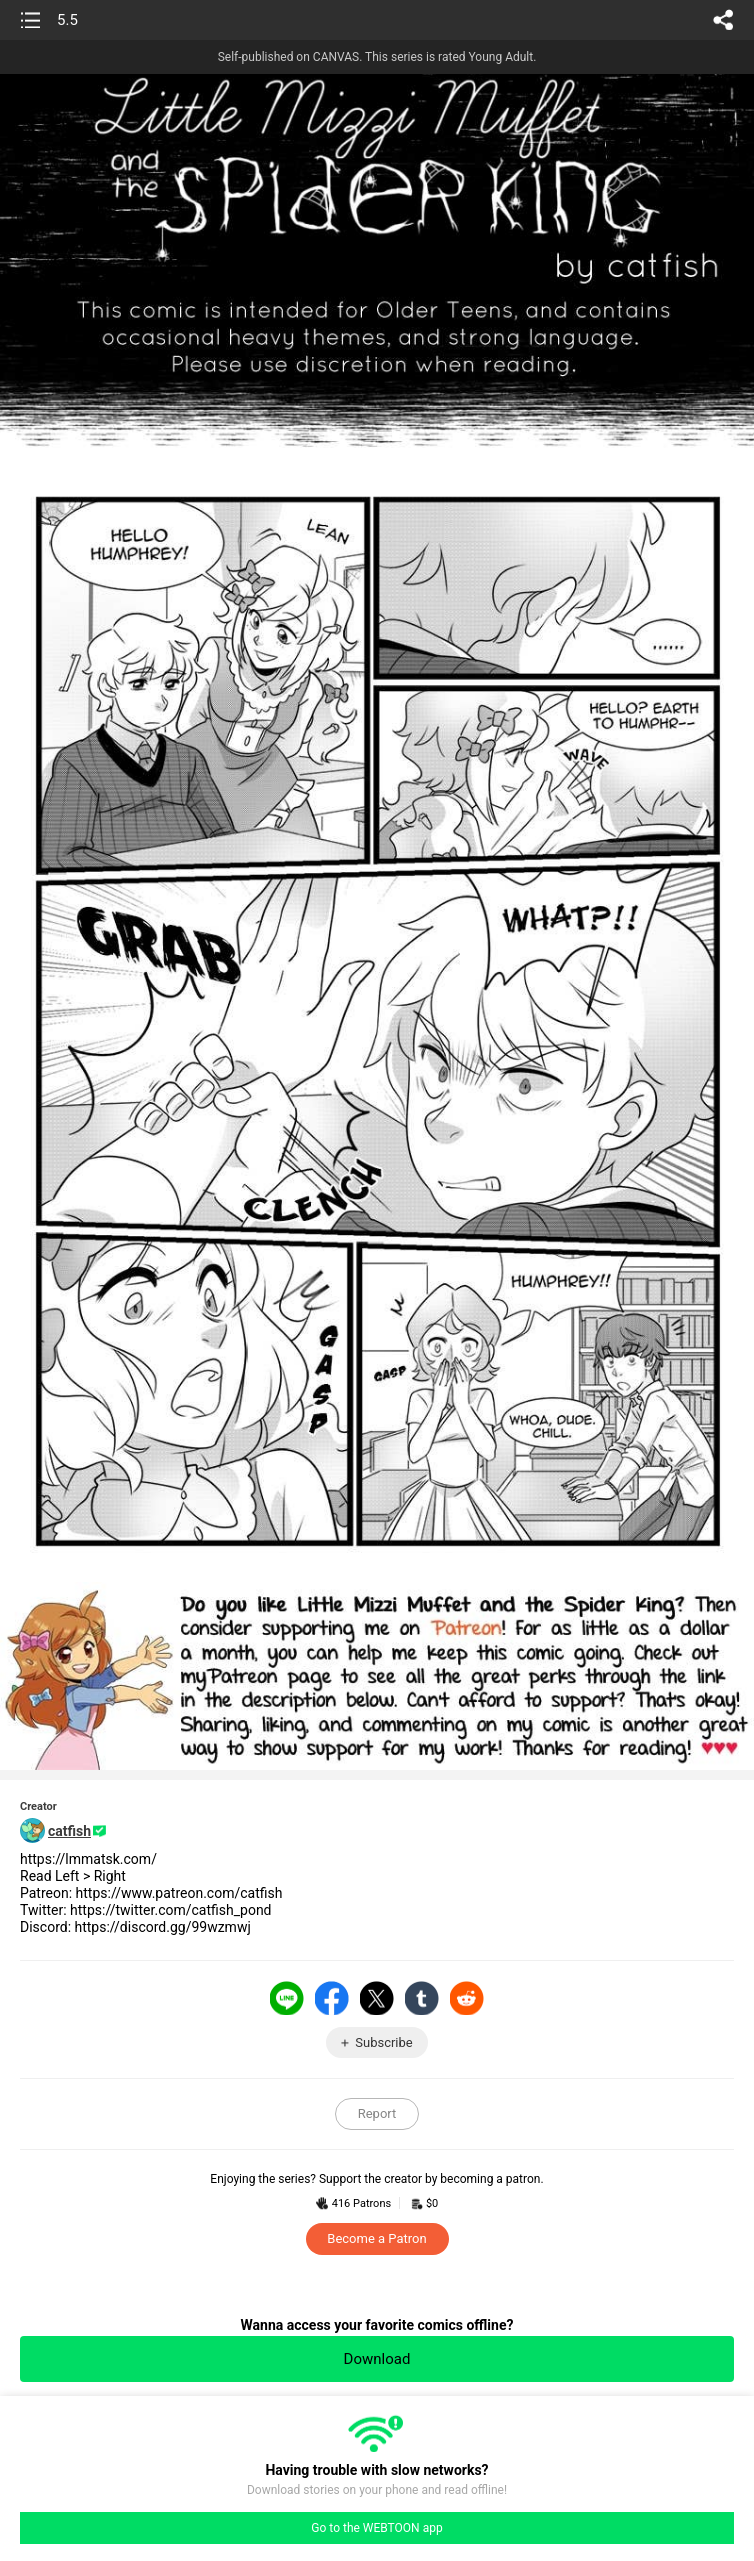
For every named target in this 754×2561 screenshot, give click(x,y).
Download (377, 2359)
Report (377, 2113)
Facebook (332, 1998)
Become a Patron (376, 2238)
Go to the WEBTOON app (376, 2528)
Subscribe (383, 2042)
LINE (287, 1998)
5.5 (67, 20)
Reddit (467, 1998)
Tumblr (422, 1998)
